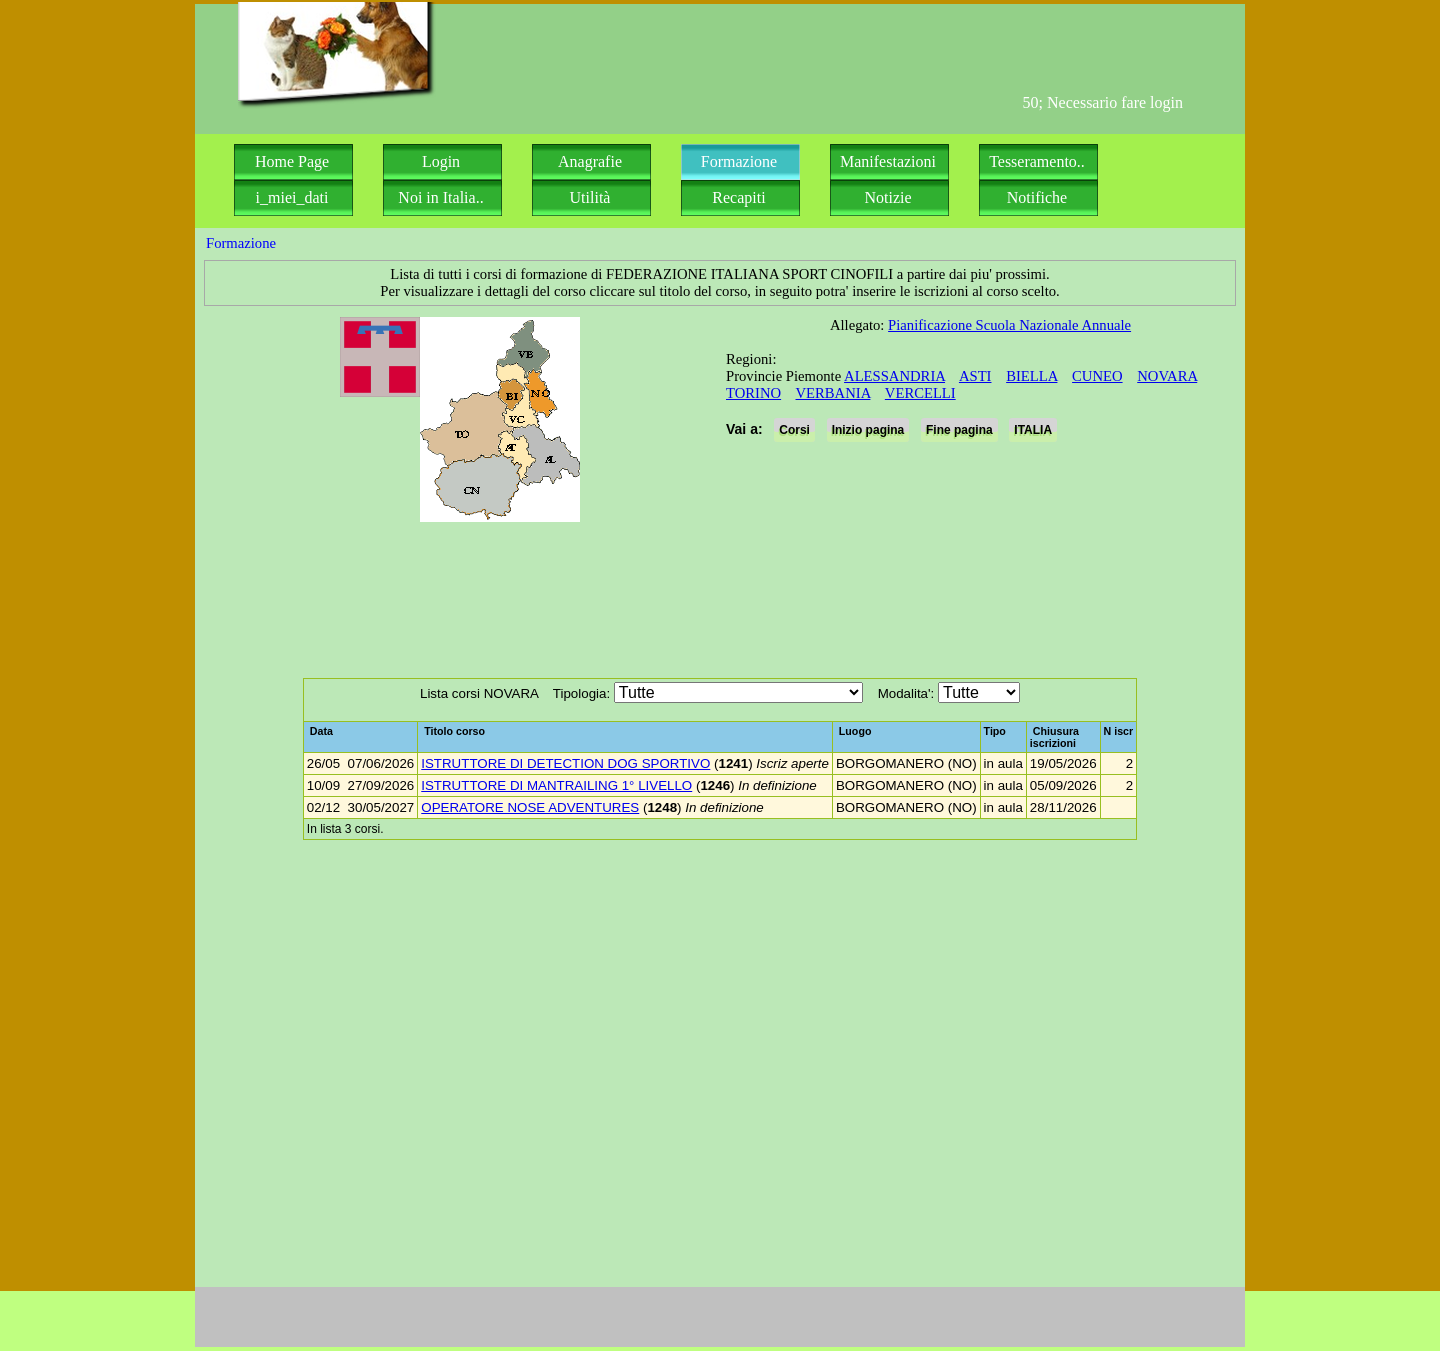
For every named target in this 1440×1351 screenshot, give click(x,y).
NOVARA (1167, 376)
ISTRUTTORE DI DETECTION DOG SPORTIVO (565, 763)
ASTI (975, 376)
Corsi (794, 430)
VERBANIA (833, 393)
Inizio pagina (868, 430)
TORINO (753, 393)
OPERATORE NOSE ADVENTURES (530, 807)
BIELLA (1031, 376)
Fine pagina (959, 430)
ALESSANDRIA (894, 376)
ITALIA (1033, 430)
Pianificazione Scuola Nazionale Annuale (1009, 325)
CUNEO (1097, 376)
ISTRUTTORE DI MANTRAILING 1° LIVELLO (556, 785)
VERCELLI (920, 393)
